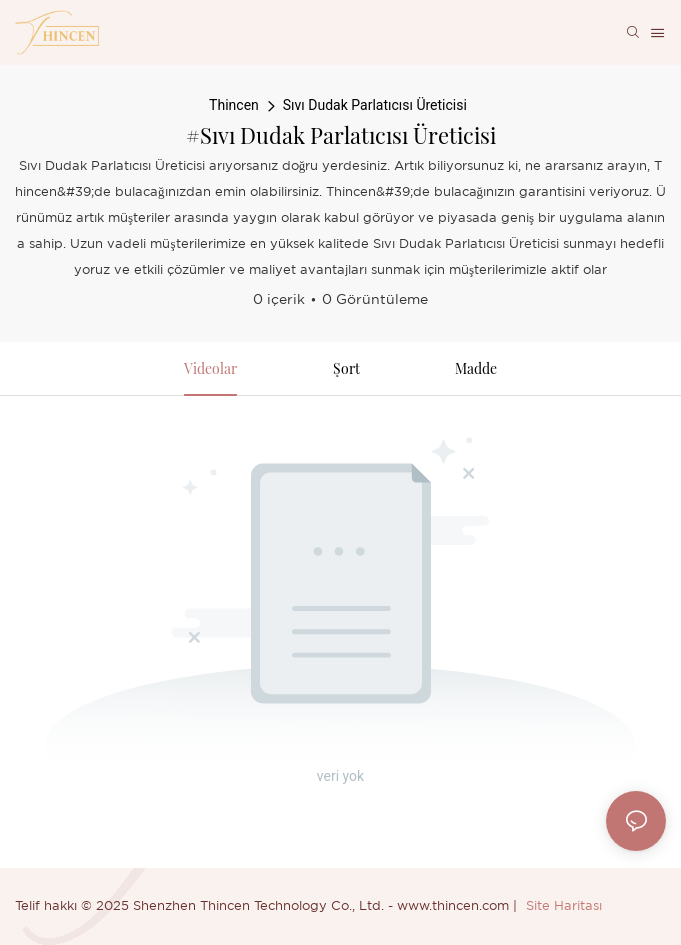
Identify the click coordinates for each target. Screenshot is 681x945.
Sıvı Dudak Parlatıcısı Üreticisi (375, 105)
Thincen (234, 105)
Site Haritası (564, 906)
